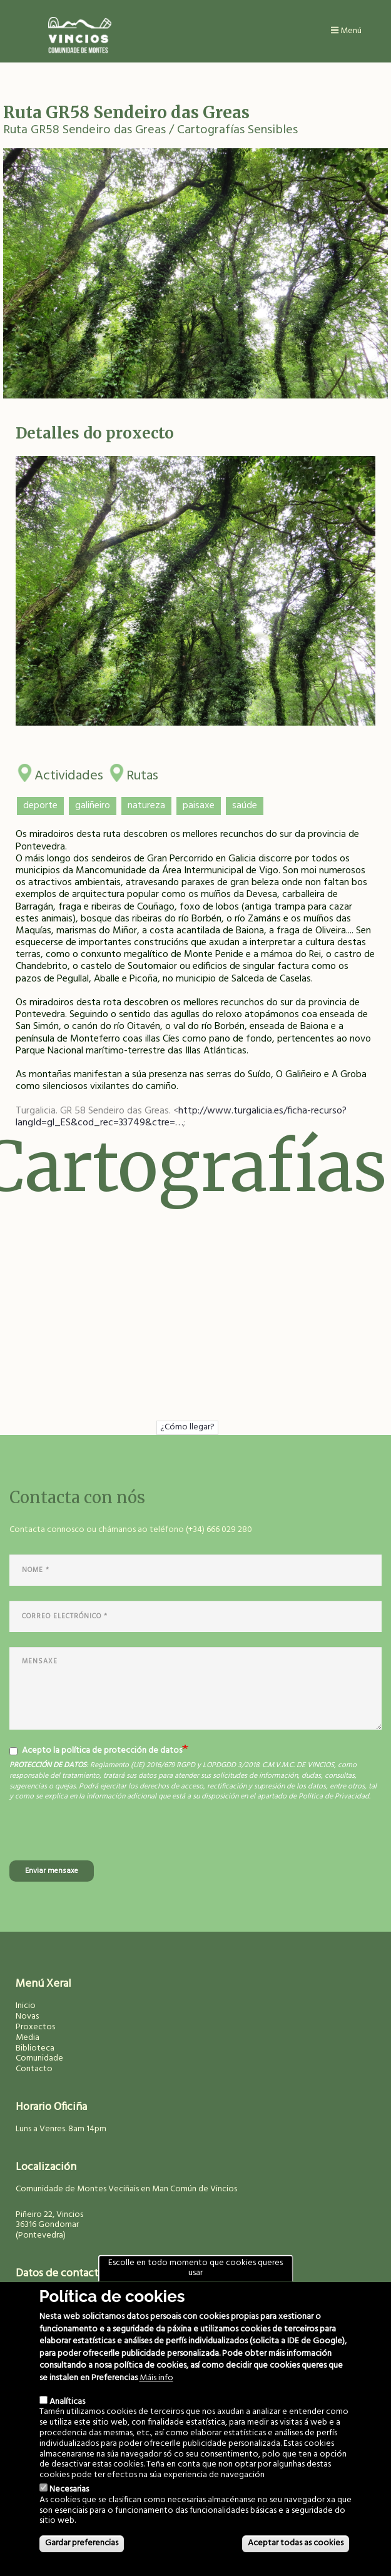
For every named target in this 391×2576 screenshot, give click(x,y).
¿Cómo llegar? (187, 1427)
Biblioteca (35, 2048)
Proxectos (35, 2027)
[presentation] (104, 1836)
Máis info (156, 2378)
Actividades (68, 773)
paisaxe (199, 806)
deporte (40, 806)
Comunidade (39, 2058)
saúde (244, 806)
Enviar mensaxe (51, 1871)
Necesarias (69, 2489)
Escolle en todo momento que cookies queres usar (195, 2268)
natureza (146, 806)
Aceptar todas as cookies (295, 2543)
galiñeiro (92, 806)
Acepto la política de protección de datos (95, 1751)
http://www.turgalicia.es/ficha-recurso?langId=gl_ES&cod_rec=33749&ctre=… (181, 1117)
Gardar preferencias (81, 2543)
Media (27, 2038)
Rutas (142, 773)
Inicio (26, 2006)
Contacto (34, 2069)
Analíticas (67, 2402)
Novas (27, 2016)
